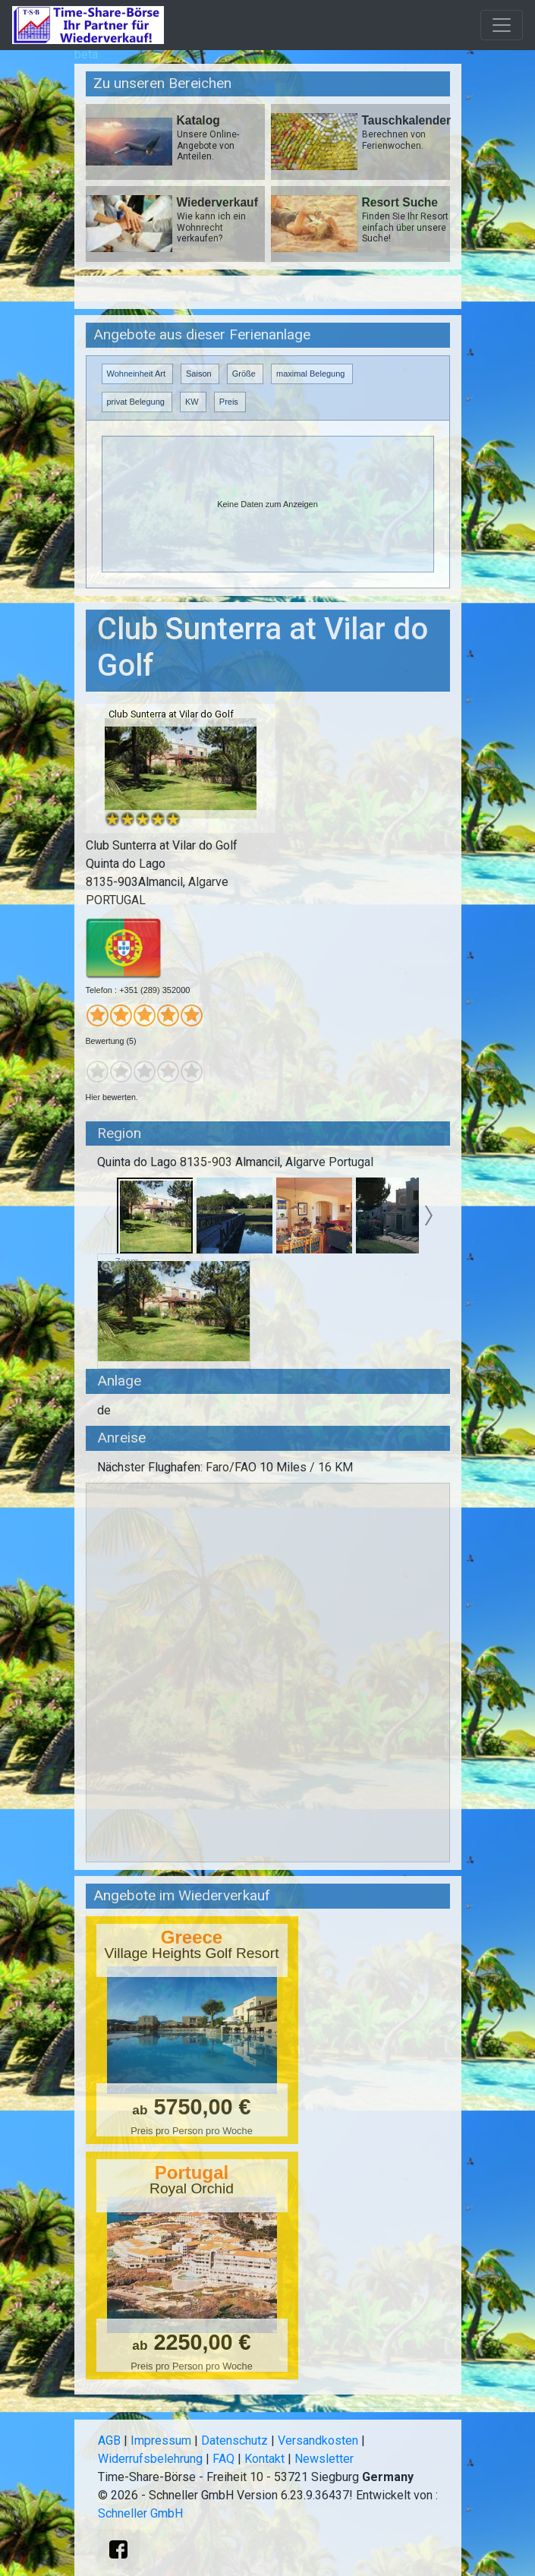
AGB (109, 2440)
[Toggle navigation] (501, 25)
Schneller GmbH (140, 2513)
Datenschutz (234, 2440)
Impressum (161, 2440)
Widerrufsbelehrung (150, 2458)
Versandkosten (318, 2440)
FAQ (223, 2458)
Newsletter (324, 2458)
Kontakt (264, 2458)
